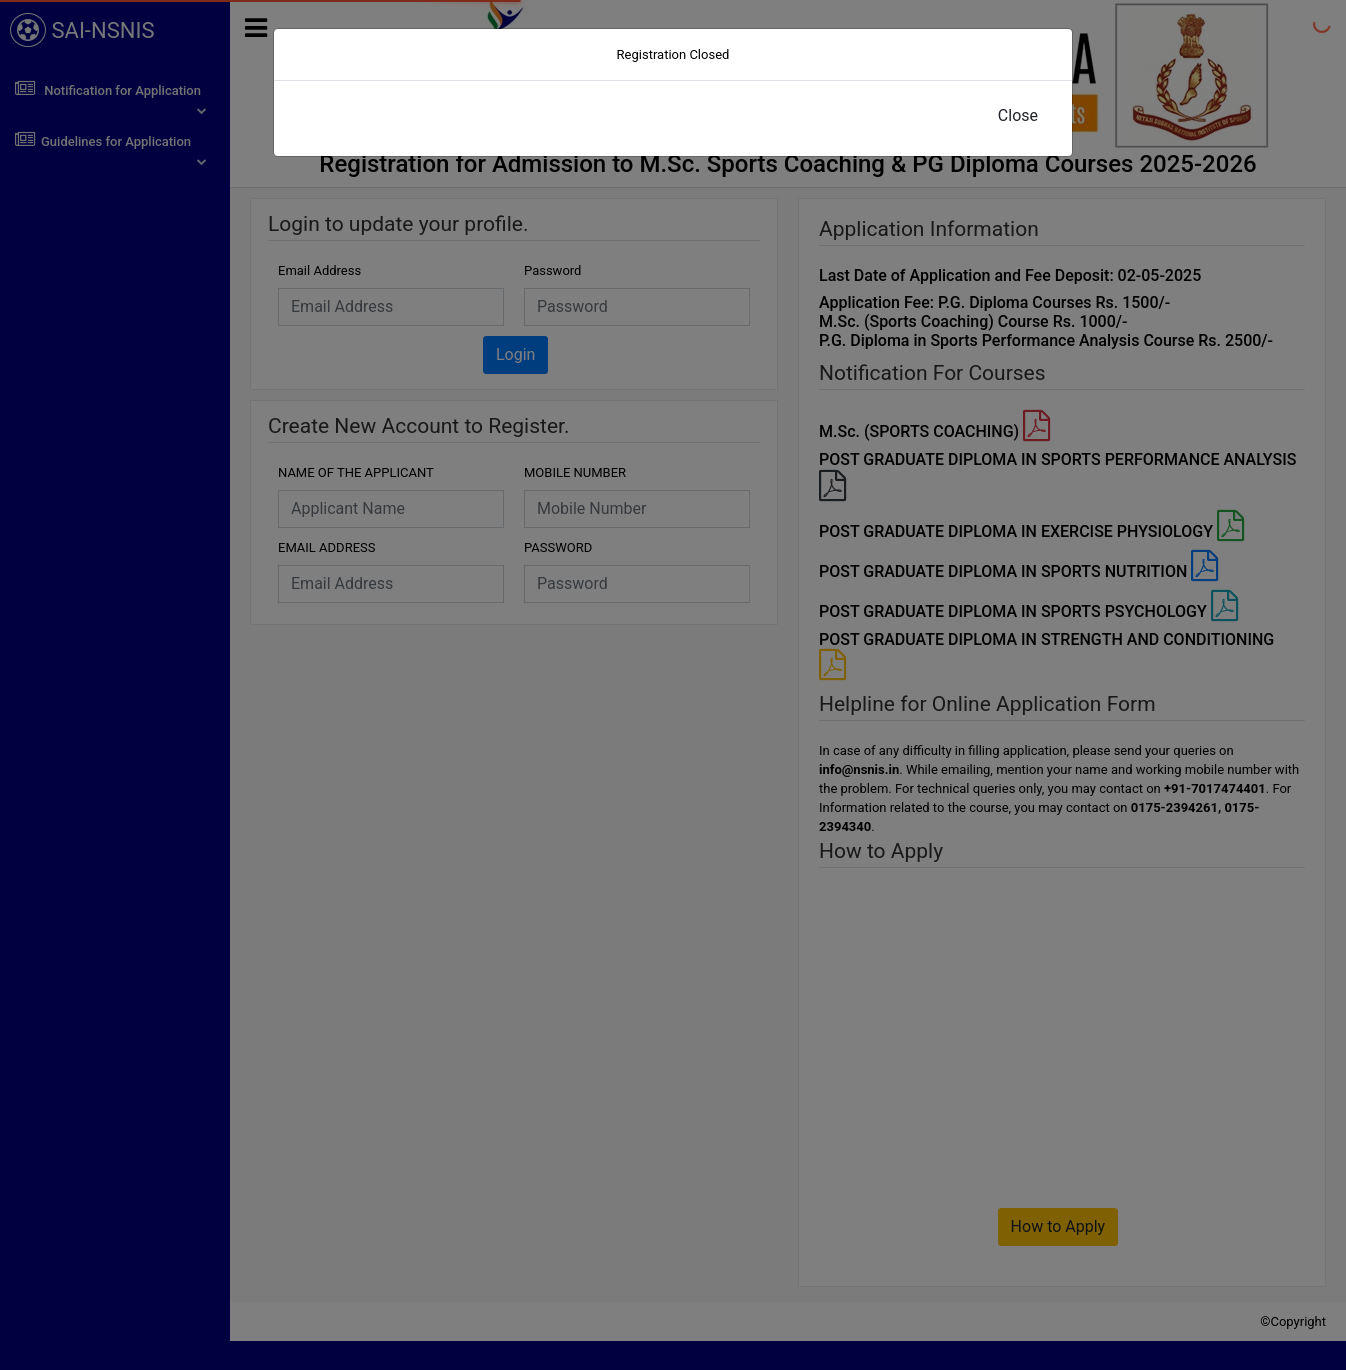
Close (1018, 115)
